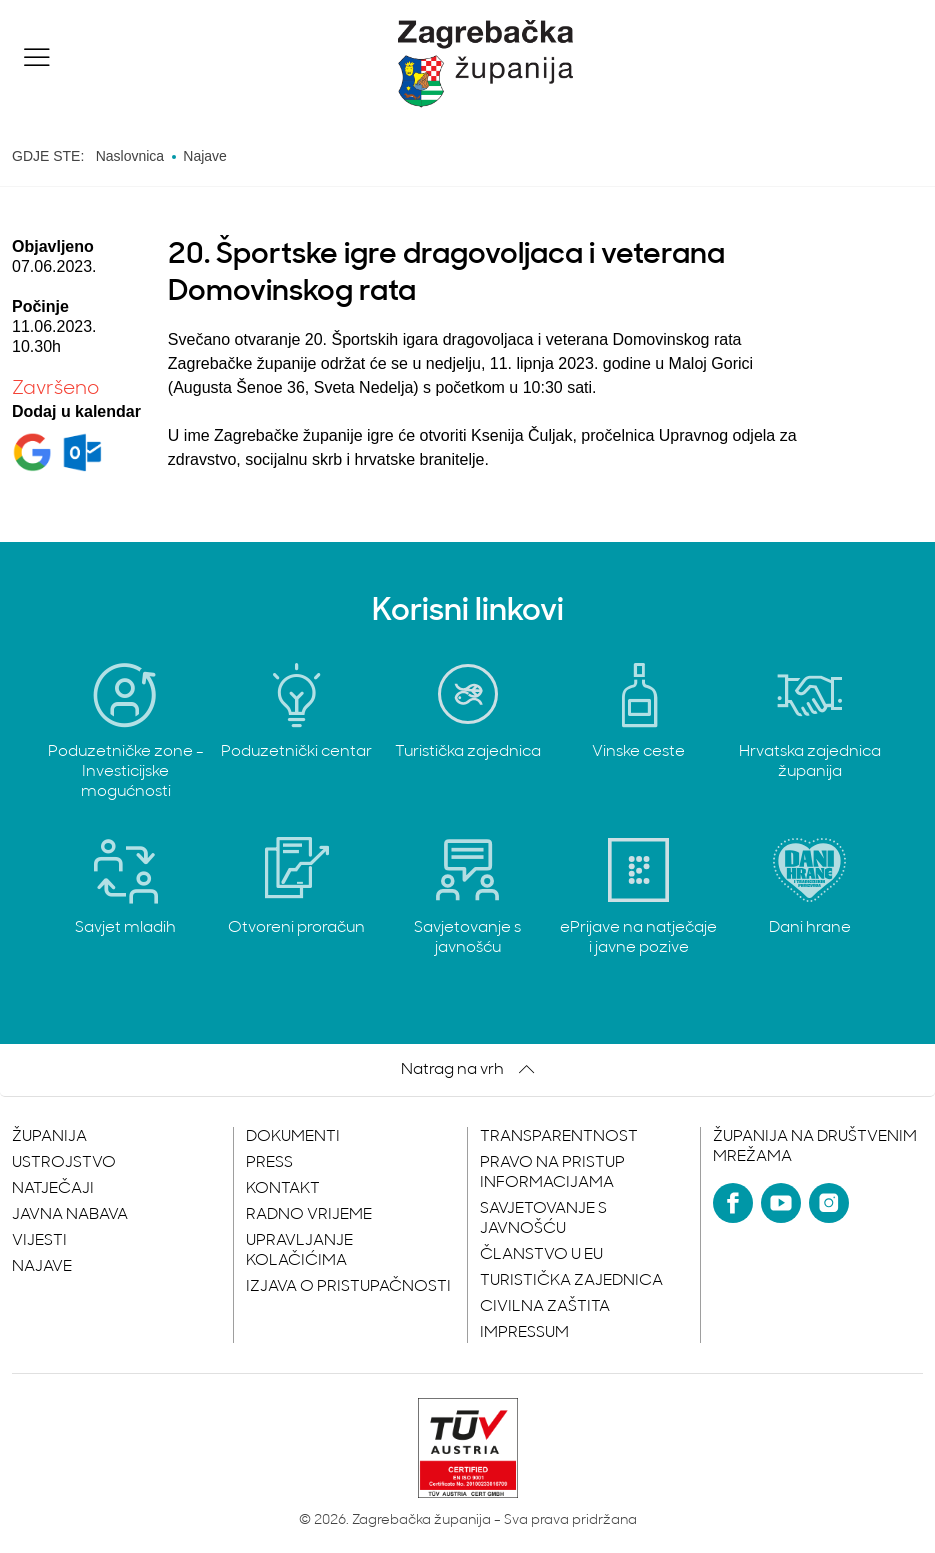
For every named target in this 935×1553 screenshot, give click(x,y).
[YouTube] (781, 1203)
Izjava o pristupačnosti (348, 1287)
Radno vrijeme (309, 1215)
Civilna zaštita (545, 1307)
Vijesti (39, 1241)
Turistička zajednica (571, 1281)
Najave (42, 1267)
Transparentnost (559, 1137)
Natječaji (53, 1189)
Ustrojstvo (64, 1163)
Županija (49, 1137)
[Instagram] (829, 1203)
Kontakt (283, 1189)
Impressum (524, 1333)
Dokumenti (293, 1137)
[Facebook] (733, 1203)
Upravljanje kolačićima (299, 1251)
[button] (37, 57)
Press (269, 1163)
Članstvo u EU (541, 1255)
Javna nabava (70, 1215)
